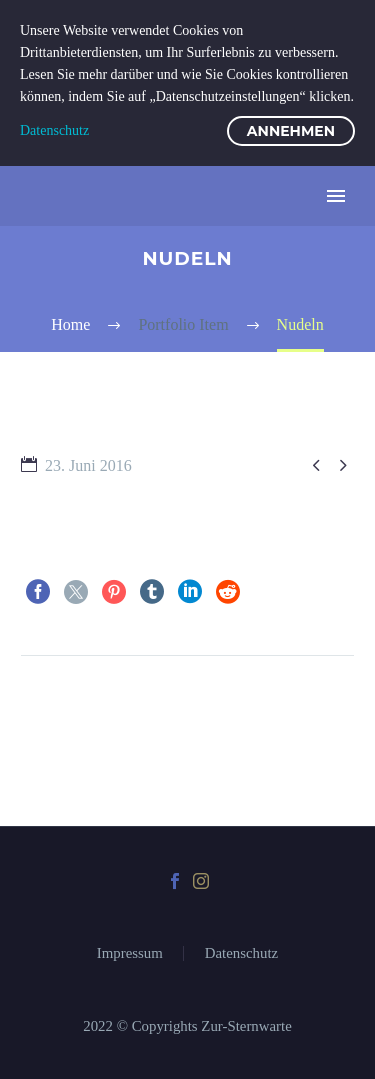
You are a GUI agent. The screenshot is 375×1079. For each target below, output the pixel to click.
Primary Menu (336, 196)
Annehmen (291, 131)
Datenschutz (241, 953)
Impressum (130, 953)
